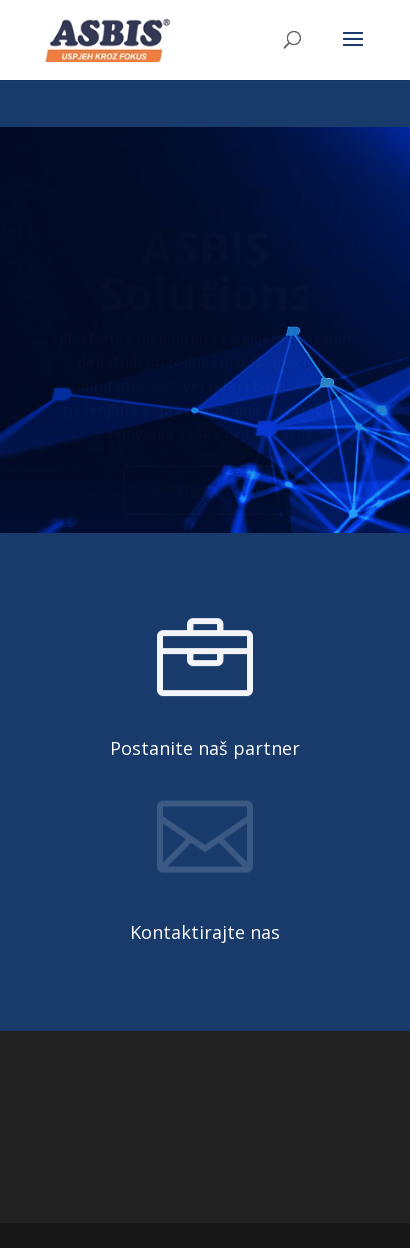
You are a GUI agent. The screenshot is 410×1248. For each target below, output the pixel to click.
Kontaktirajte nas (205, 932)
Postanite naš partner (205, 748)
